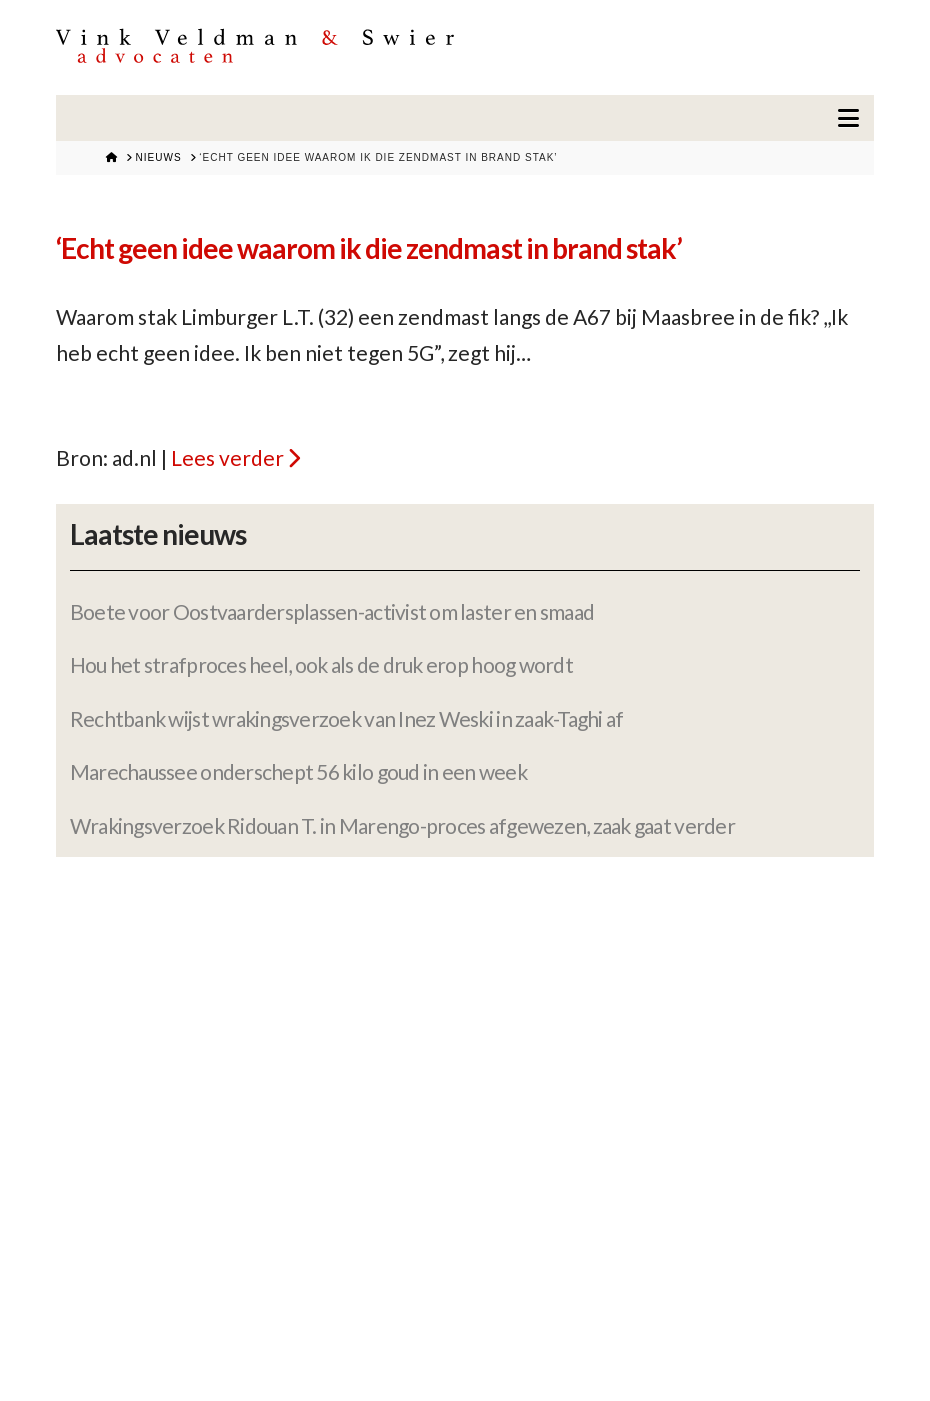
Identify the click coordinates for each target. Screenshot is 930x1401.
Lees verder (227, 457)
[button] (848, 118)
